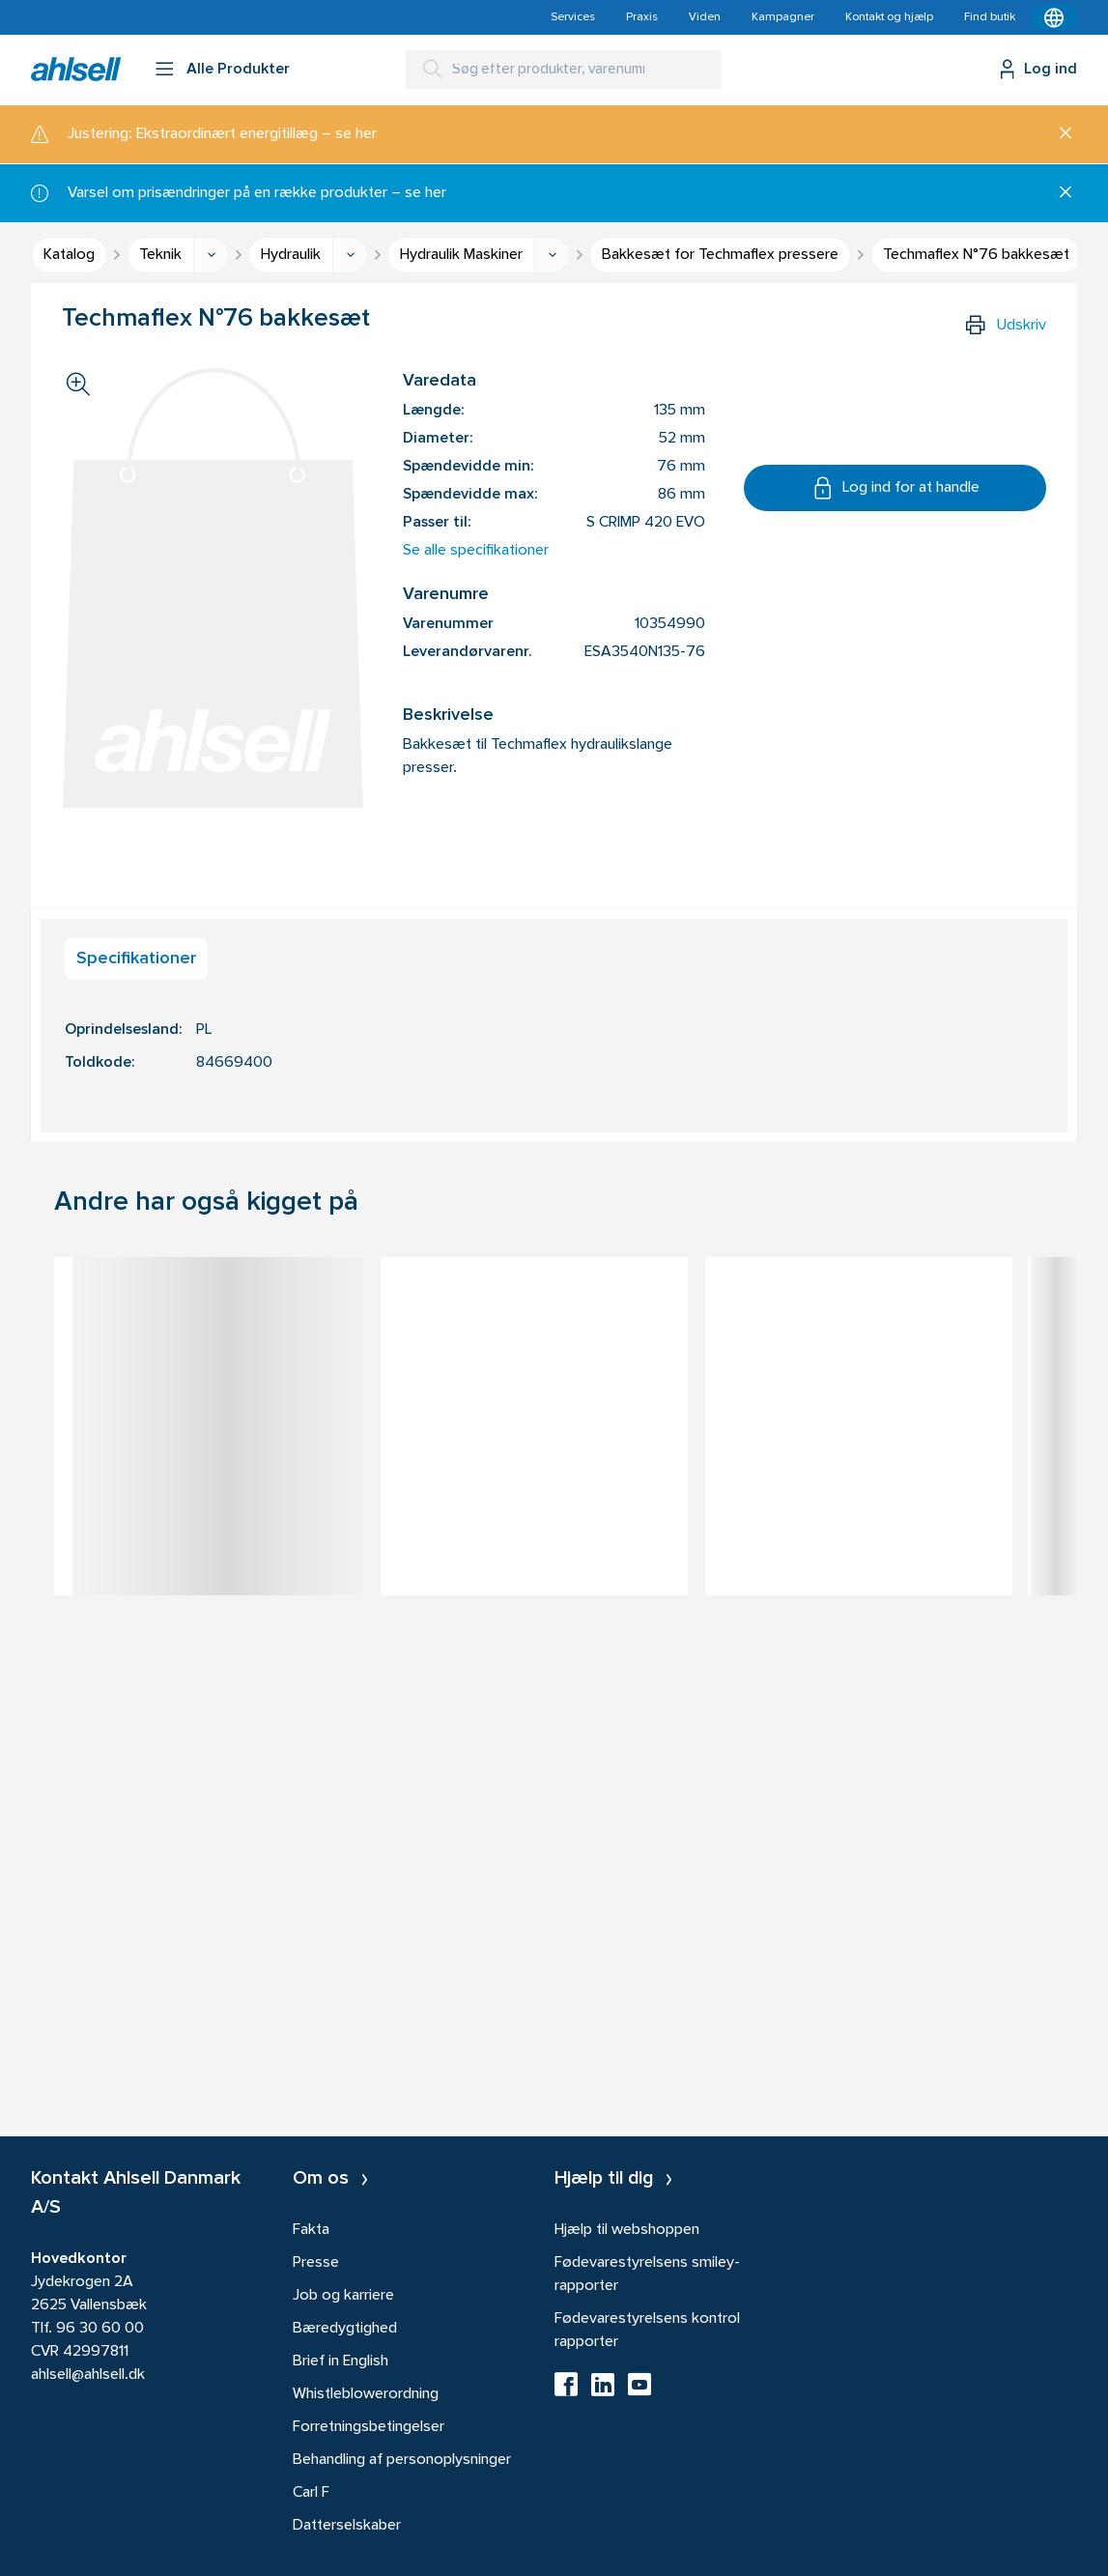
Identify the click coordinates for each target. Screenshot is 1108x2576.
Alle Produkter (238, 69)
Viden (705, 17)
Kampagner (783, 17)
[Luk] (1058, 134)
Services (573, 17)
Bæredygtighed (345, 2328)
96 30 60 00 (100, 2328)
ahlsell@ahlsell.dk (88, 2375)
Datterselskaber (347, 2526)
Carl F (311, 2493)
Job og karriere (343, 2296)
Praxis (642, 17)
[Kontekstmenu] (1054, 17)
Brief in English (340, 2361)
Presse (316, 2263)
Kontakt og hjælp (889, 17)
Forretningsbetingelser (368, 2427)
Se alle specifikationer (476, 551)
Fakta (311, 2230)
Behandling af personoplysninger (402, 2460)
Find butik (989, 17)
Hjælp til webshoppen (626, 2230)
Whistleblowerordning (366, 2394)
